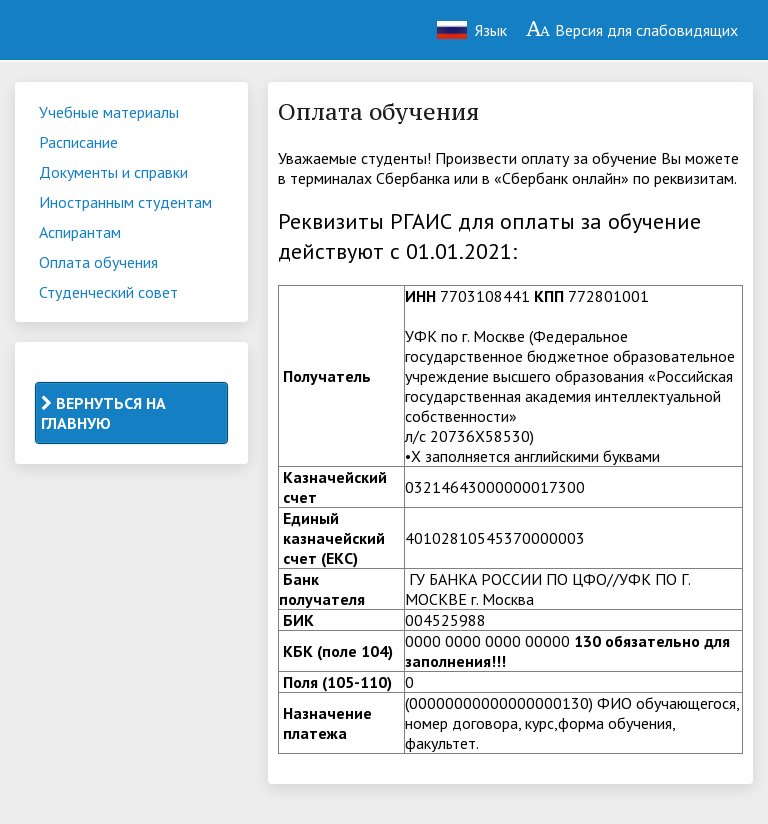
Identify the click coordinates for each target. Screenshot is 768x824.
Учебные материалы (109, 112)
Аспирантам (80, 232)
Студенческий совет (108, 292)
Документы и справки (113, 172)
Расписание (78, 142)
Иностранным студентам (125, 202)
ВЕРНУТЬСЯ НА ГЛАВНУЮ (103, 413)
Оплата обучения (98, 262)
